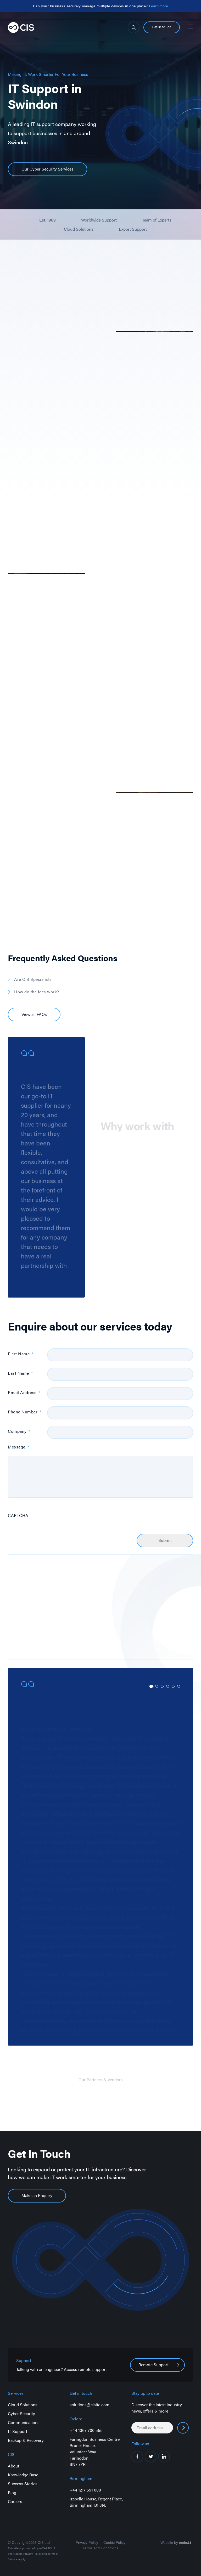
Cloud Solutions (22, 2405)
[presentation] (87, 1517)
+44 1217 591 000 (85, 2490)
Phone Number (24, 1412)
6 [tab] (178, 1686)
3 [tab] (162, 1686)
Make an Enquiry (36, 2195)
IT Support (17, 2431)
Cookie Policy (114, 2542)
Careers (15, 2501)
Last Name (20, 1373)
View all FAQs (34, 1014)
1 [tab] (151, 1686)
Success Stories (22, 2484)
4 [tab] (167, 1686)
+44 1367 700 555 (86, 2430)
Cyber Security (21, 2413)
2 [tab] (156, 1686)
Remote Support (153, 2365)
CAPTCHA (18, 1515)
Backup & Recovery (26, 2440)
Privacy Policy (32, 2553)
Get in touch (161, 26)
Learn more (158, 5)
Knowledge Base (23, 2475)
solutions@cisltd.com (89, 2405)
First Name (21, 1354)
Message (18, 1447)
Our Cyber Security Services (47, 169)
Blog (12, 2492)
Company (19, 1431)
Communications (24, 2422)
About (13, 2466)
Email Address (24, 1392)
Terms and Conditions (100, 2547)
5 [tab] (173, 1686)
